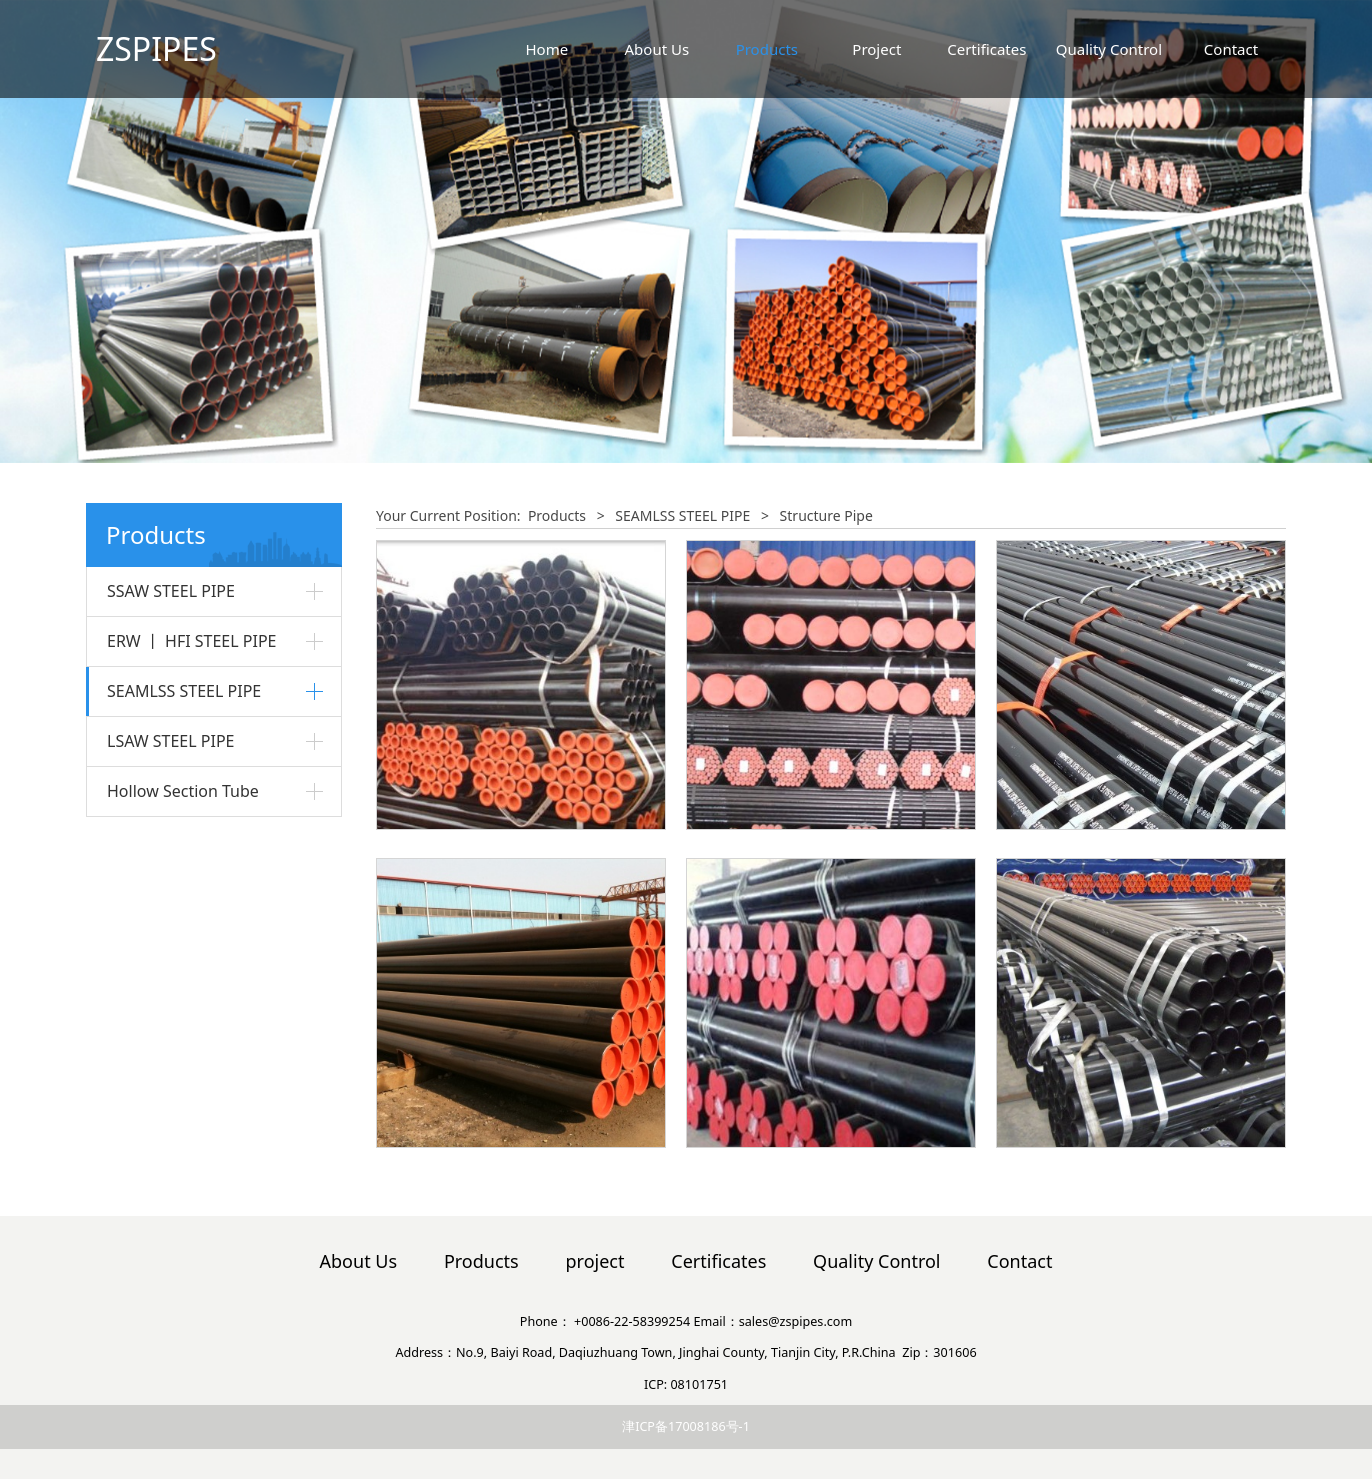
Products (767, 49)
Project (876, 49)
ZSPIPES (156, 48)
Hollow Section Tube (183, 791)
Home (546, 49)
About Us (657, 49)
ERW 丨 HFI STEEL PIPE (192, 641)
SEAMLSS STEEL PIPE (184, 691)
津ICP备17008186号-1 (686, 1426)
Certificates (986, 49)
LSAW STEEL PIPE (171, 741)
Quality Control (1109, 49)
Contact (1231, 49)
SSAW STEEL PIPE (171, 591)
